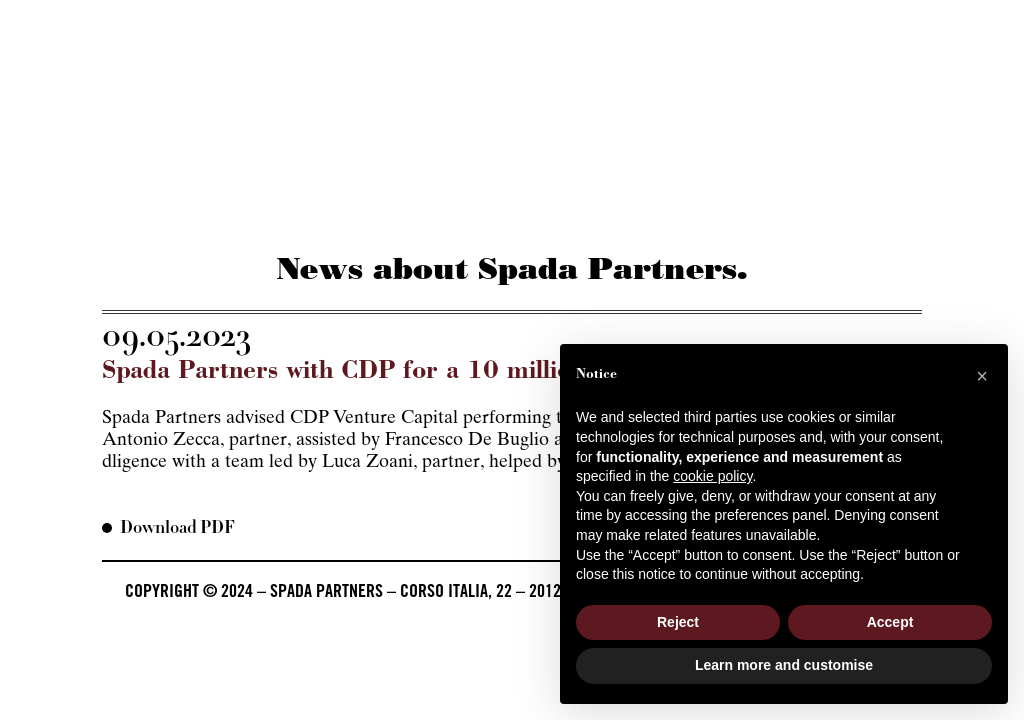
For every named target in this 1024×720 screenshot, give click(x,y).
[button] (982, 376)
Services (263, 207)
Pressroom (521, 207)
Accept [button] (890, 622)
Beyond (651, 207)
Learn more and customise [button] (784, 665)
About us (137, 207)
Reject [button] (678, 622)
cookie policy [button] (712, 476)
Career (763, 207)
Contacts (885, 207)
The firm (388, 207)
